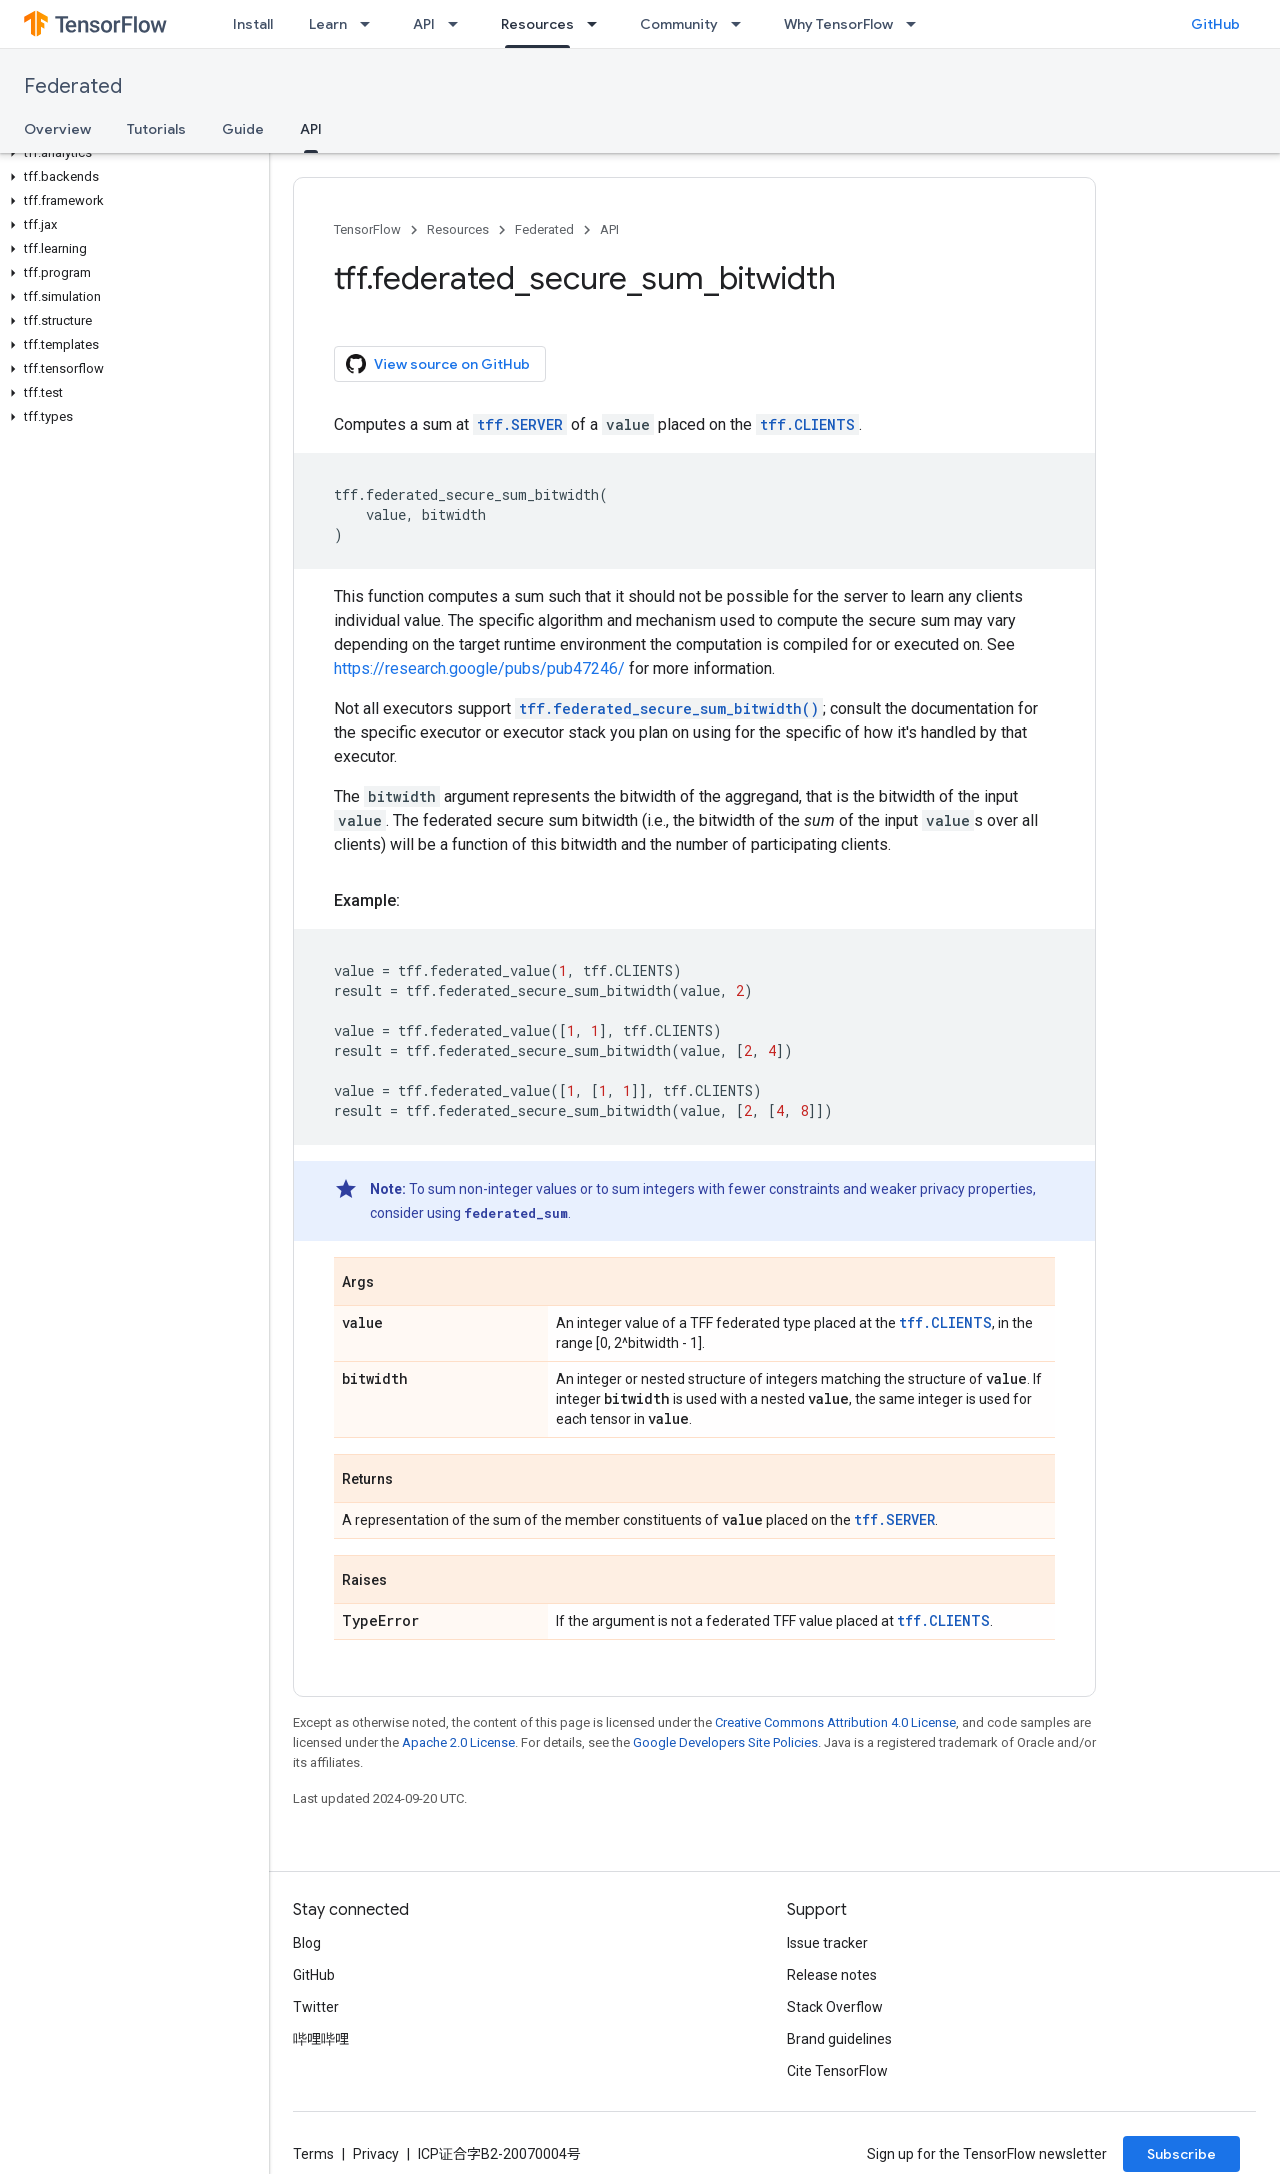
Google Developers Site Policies (725, 1742)
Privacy (376, 2154)
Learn (328, 24)
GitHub (1215, 24)
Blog (307, 1943)
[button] (130, 153)
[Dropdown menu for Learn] (371, 24)
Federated (73, 86)
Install (253, 24)
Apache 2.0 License (458, 1742)
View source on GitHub (438, 364)
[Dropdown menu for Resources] (598, 24)
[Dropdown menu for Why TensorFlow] (917, 24)
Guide (243, 129)
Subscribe (1181, 2154)
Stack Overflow (835, 2007)
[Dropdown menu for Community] (742, 24)
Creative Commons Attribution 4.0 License (835, 1722)
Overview (57, 129)
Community (679, 24)
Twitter (316, 2007)
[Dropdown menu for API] (459, 24)
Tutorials (156, 129)
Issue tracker (827, 1943)
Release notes (832, 1975)
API (424, 24)
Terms (313, 2154)
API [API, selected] (311, 129)
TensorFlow (367, 229)
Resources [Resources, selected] (537, 24)
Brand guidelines (839, 2039)
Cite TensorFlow (837, 2071)
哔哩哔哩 (321, 2039)
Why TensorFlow (838, 24)
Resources (458, 229)
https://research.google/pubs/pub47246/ (479, 668)
